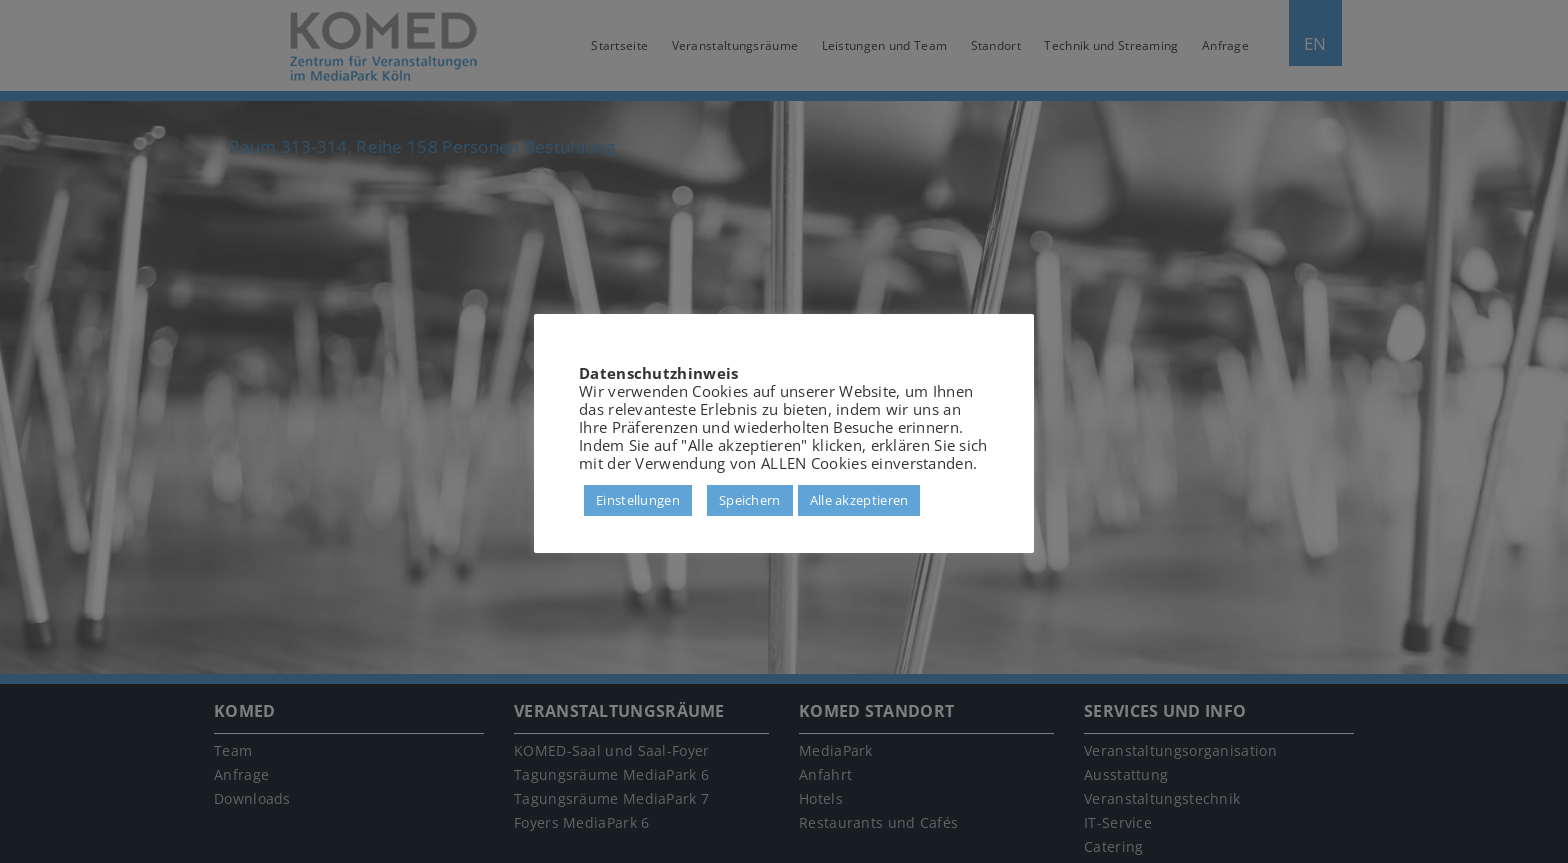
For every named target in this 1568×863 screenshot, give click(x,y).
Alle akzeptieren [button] (859, 500)
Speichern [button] (750, 500)
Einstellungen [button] (638, 500)
